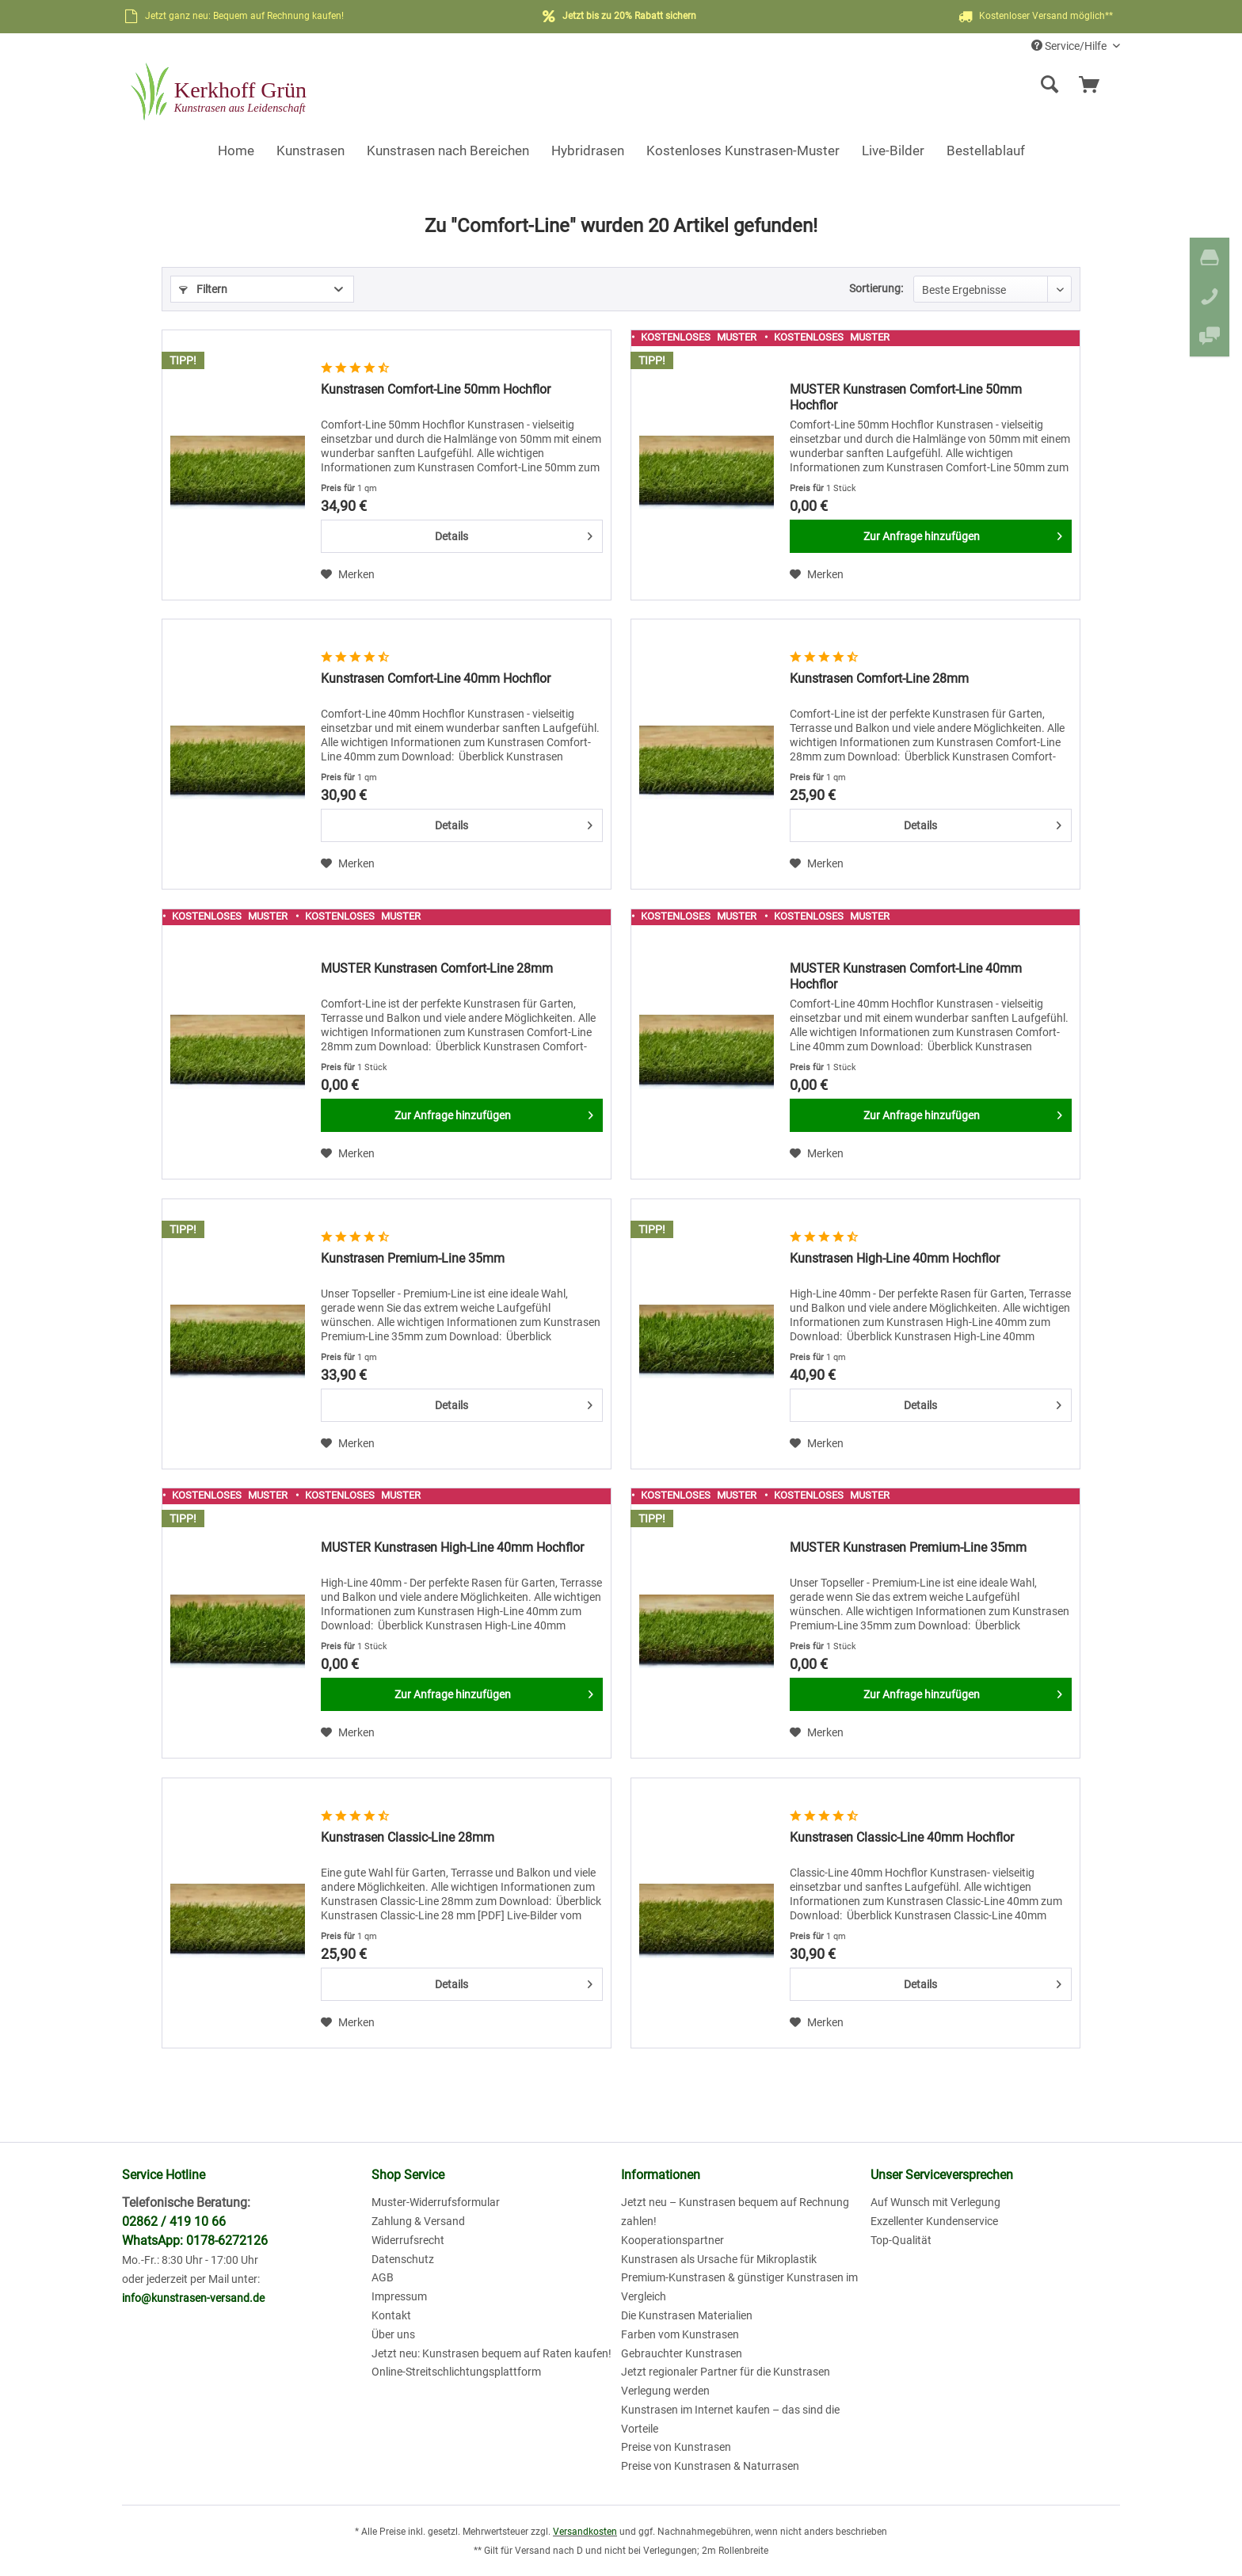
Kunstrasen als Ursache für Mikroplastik (719, 2259)
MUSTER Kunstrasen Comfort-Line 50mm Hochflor (906, 397)
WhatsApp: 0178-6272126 (195, 2240)
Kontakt (391, 2315)
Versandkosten (585, 2531)
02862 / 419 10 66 (174, 2221)
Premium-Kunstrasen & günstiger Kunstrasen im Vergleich (739, 2287)
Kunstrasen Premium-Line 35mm (413, 1258)
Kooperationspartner (672, 2240)
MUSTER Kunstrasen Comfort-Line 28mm (437, 968)
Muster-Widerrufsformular (435, 2202)
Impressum (399, 2296)
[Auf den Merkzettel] (348, 574)
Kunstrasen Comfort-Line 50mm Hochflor (436, 389)
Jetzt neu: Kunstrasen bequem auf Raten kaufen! (491, 2353)
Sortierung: (876, 288)
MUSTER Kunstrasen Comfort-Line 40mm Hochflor (906, 976)
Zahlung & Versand (418, 2221)
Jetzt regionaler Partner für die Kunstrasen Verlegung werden (725, 2381)
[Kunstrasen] (310, 150)
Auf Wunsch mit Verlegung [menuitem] (935, 2202)
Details (513, 533)
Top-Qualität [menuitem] (901, 2240)
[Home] (236, 150)
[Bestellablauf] (985, 150)
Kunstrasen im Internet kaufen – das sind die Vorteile (730, 2419)
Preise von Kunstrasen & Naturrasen (710, 2466)
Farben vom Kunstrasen (680, 2334)
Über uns (393, 2334)
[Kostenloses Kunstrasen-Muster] (743, 150)
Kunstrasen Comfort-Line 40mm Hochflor (436, 678)
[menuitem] (926, 85)
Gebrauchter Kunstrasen (681, 2353)
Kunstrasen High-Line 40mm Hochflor (895, 1258)
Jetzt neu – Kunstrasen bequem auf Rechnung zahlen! (735, 2211)
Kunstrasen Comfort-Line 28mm (879, 678)
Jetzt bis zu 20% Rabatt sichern (629, 15)
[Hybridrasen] (587, 150)
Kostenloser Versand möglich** (1034, 17)
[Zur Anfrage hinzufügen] (931, 536)
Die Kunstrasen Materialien (686, 2315)
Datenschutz (402, 2259)
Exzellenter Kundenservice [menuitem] (934, 2221)
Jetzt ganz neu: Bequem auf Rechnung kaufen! (244, 15)
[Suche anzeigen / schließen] (1049, 85)
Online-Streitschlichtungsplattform (456, 2371)
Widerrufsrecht (407, 2240)
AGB (382, 2277)
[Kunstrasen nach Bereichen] (448, 150)
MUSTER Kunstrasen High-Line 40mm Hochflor (452, 1547)
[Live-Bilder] (893, 150)
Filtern (203, 289)
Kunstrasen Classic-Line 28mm (407, 1837)
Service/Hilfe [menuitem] (1070, 46)
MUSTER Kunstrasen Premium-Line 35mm (908, 1547)
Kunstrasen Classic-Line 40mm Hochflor (902, 1837)
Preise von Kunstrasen (676, 2447)
